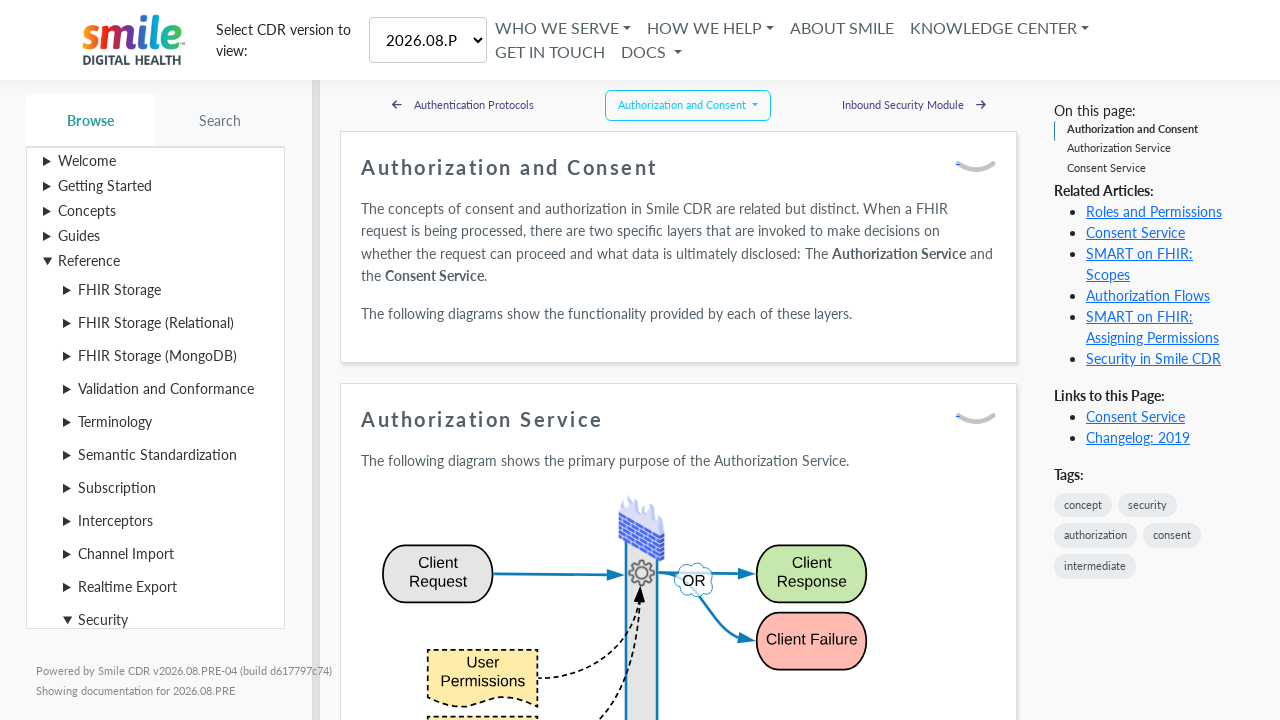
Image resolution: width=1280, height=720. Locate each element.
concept (1083, 504)
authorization (1095, 534)
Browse (90, 120)
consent (1172, 534)
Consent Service (1106, 167)
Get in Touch (550, 51)
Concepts (87, 210)
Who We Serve (557, 27)
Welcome (87, 160)
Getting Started (105, 185)
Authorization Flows (1148, 295)
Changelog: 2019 (1138, 437)
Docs (645, 51)
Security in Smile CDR (1153, 358)
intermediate (1095, 565)
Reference (89, 260)
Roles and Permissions (1154, 211)
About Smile (842, 27)
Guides (79, 235)
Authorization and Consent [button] (683, 104)
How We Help (704, 27)
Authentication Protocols (463, 104)
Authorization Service (1119, 147)
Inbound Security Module (914, 104)
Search (220, 120)
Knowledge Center (993, 27)
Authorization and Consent (1132, 128)
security (1147, 504)
